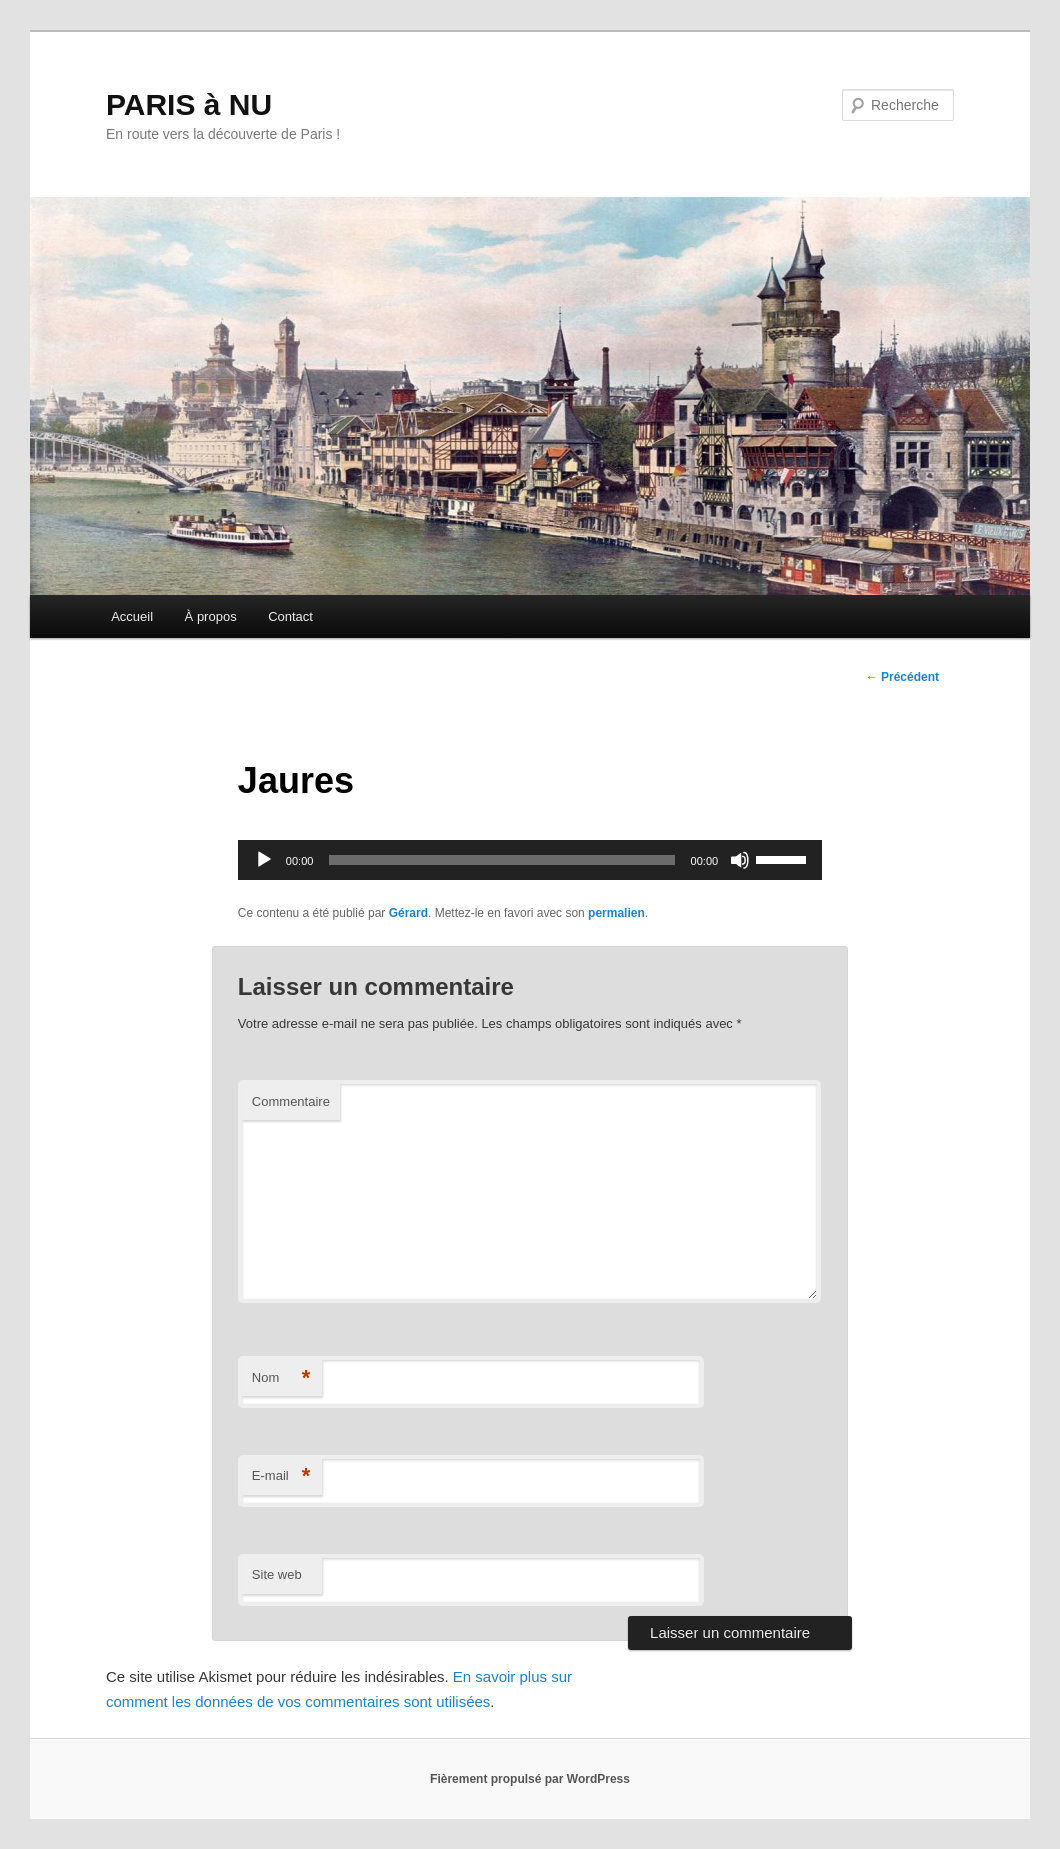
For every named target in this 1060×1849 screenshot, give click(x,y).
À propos (211, 616)
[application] (530, 860)
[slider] (501, 860)
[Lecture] (264, 860)
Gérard (408, 913)
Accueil (132, 616)
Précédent (902, 677)
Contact (290, 616)
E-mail (281, 1476)
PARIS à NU (189, 104)
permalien (616, 913)
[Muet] (740, 860)
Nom (281, 1378)
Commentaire (291, 1101)
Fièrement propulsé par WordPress (530, 1779)
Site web (277, 1574)
